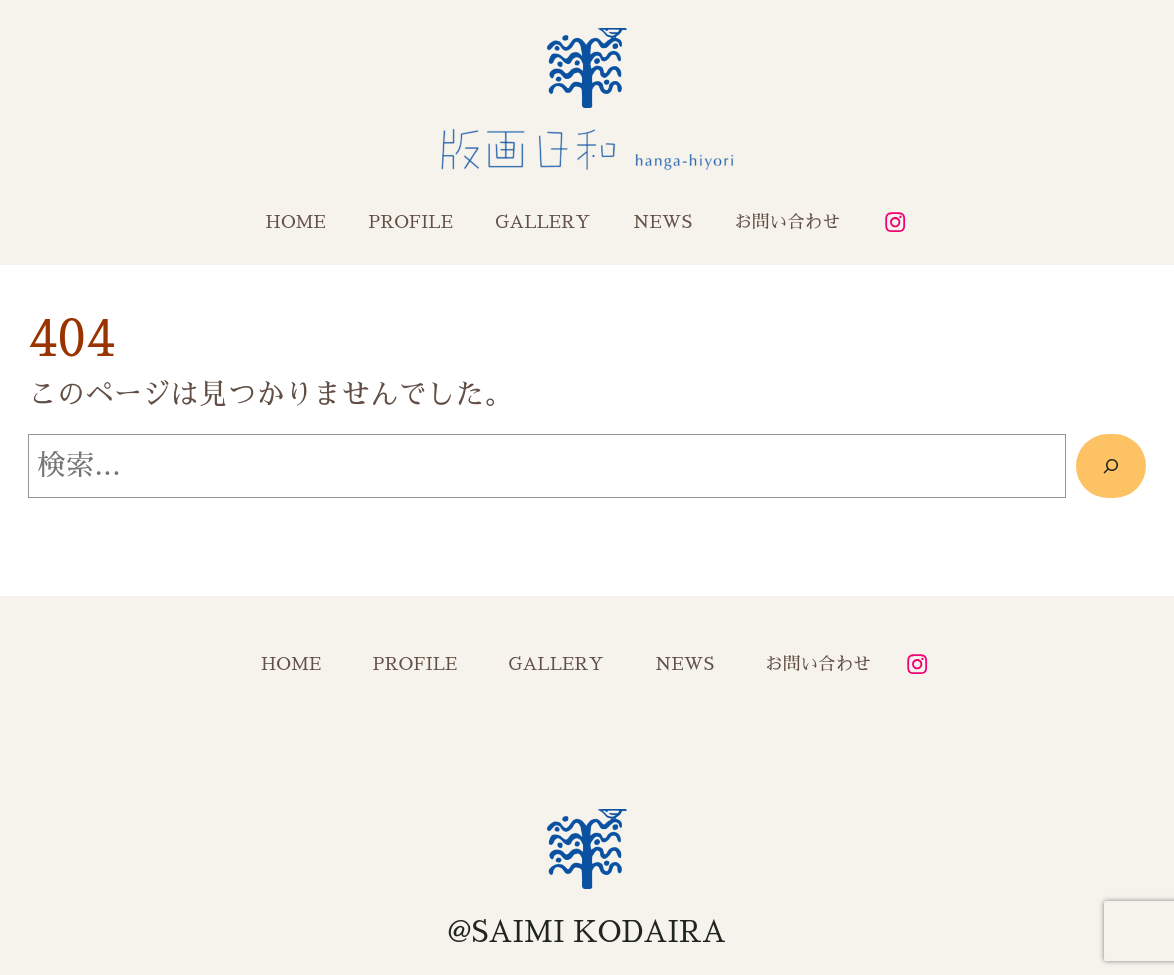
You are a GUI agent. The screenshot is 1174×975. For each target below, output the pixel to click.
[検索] (1111, 466)
